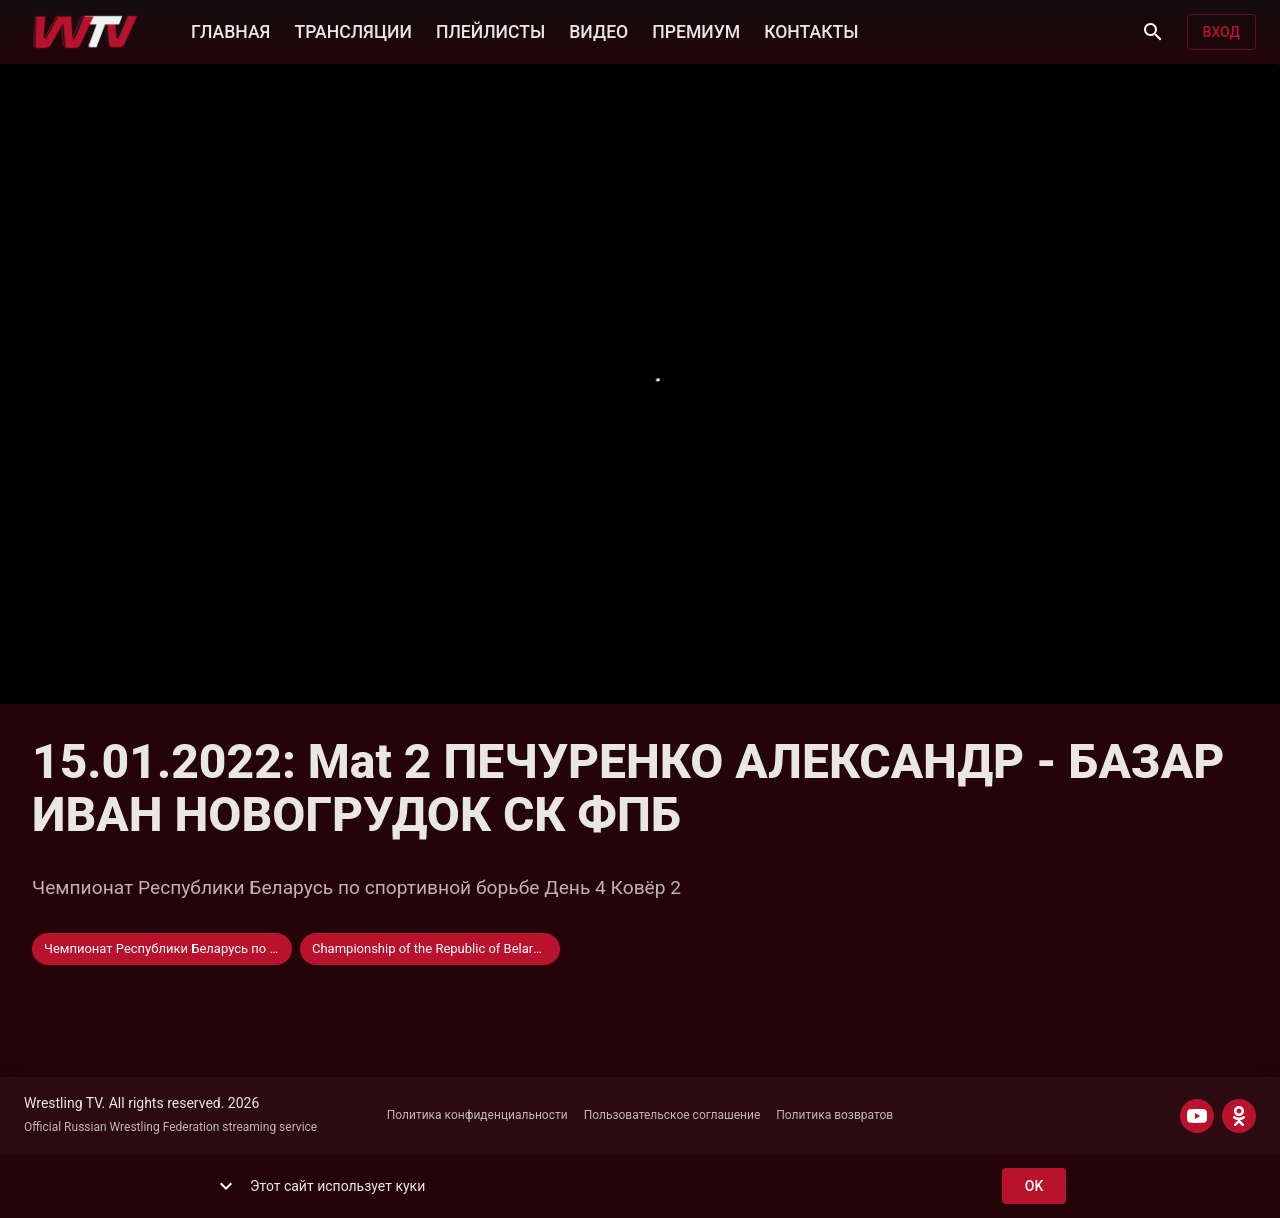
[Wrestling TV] (85, 32)
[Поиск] (1153, 32)
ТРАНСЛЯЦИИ (352, 30)
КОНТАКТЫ (811, 30)
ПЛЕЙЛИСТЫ (490, 30)
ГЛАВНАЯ (230, 30)
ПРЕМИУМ (696, 30)
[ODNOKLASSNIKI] (1239, 1116)
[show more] (226, 1186)
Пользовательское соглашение (672, 1115)
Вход (1221, 32)
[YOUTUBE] (1197, 1116)
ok (1034, 1186)
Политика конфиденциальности (477, 1115)
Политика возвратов (834, 1115)
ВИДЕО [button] (598, 30)
